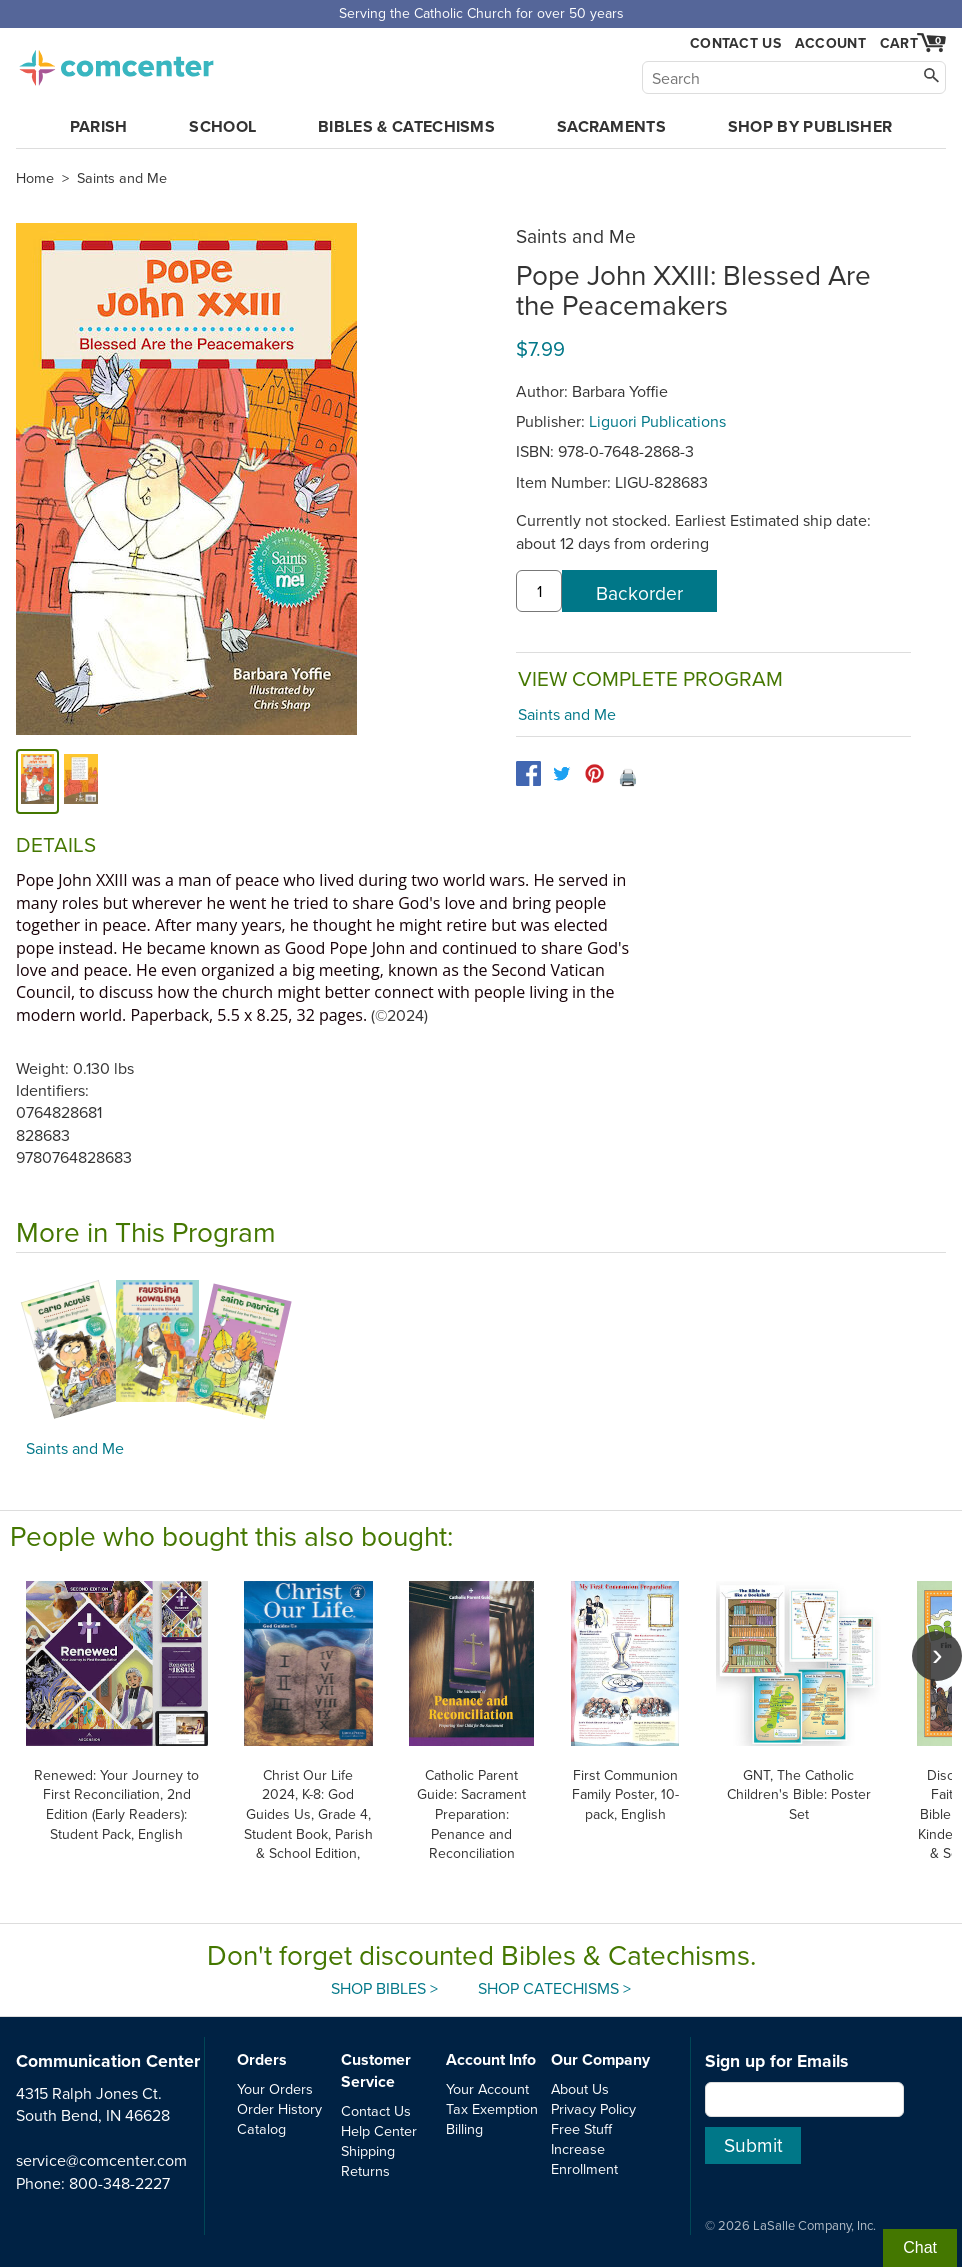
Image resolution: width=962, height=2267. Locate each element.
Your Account (487, 2088)
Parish (99, 126)
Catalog (261, 2128)
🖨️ (628, 777)
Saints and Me (122, 178)
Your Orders (275, 2088)
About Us (580, 2088)
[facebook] (528, 773)
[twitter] (561, 773)
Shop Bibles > (384, 1988)
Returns (365, 2170)
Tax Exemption (492, 2108)
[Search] (794, 77)
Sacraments (611, 126)
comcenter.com (116, 62)
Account (830, 43)
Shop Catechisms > (554, 1988)
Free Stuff (581, 2128)
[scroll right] (937, 1656)
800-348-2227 (119, 2183)
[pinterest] (594, 773)
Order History (279, 2108)
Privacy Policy (593, 2108)
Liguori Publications (657, 421)
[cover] (37, 781)
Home (35, 178)
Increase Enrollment (584, 2158)
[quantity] (539, 591)
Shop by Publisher (810, 126)
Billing (464, 2128)
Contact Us (735, 43)
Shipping (368, 2150)
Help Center (379, 2130)
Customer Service (376, 2070)
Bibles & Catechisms (406, 126)
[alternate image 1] (81, 781)
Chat (920, 2247)
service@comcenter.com (101, 2160)
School (222, 126)
